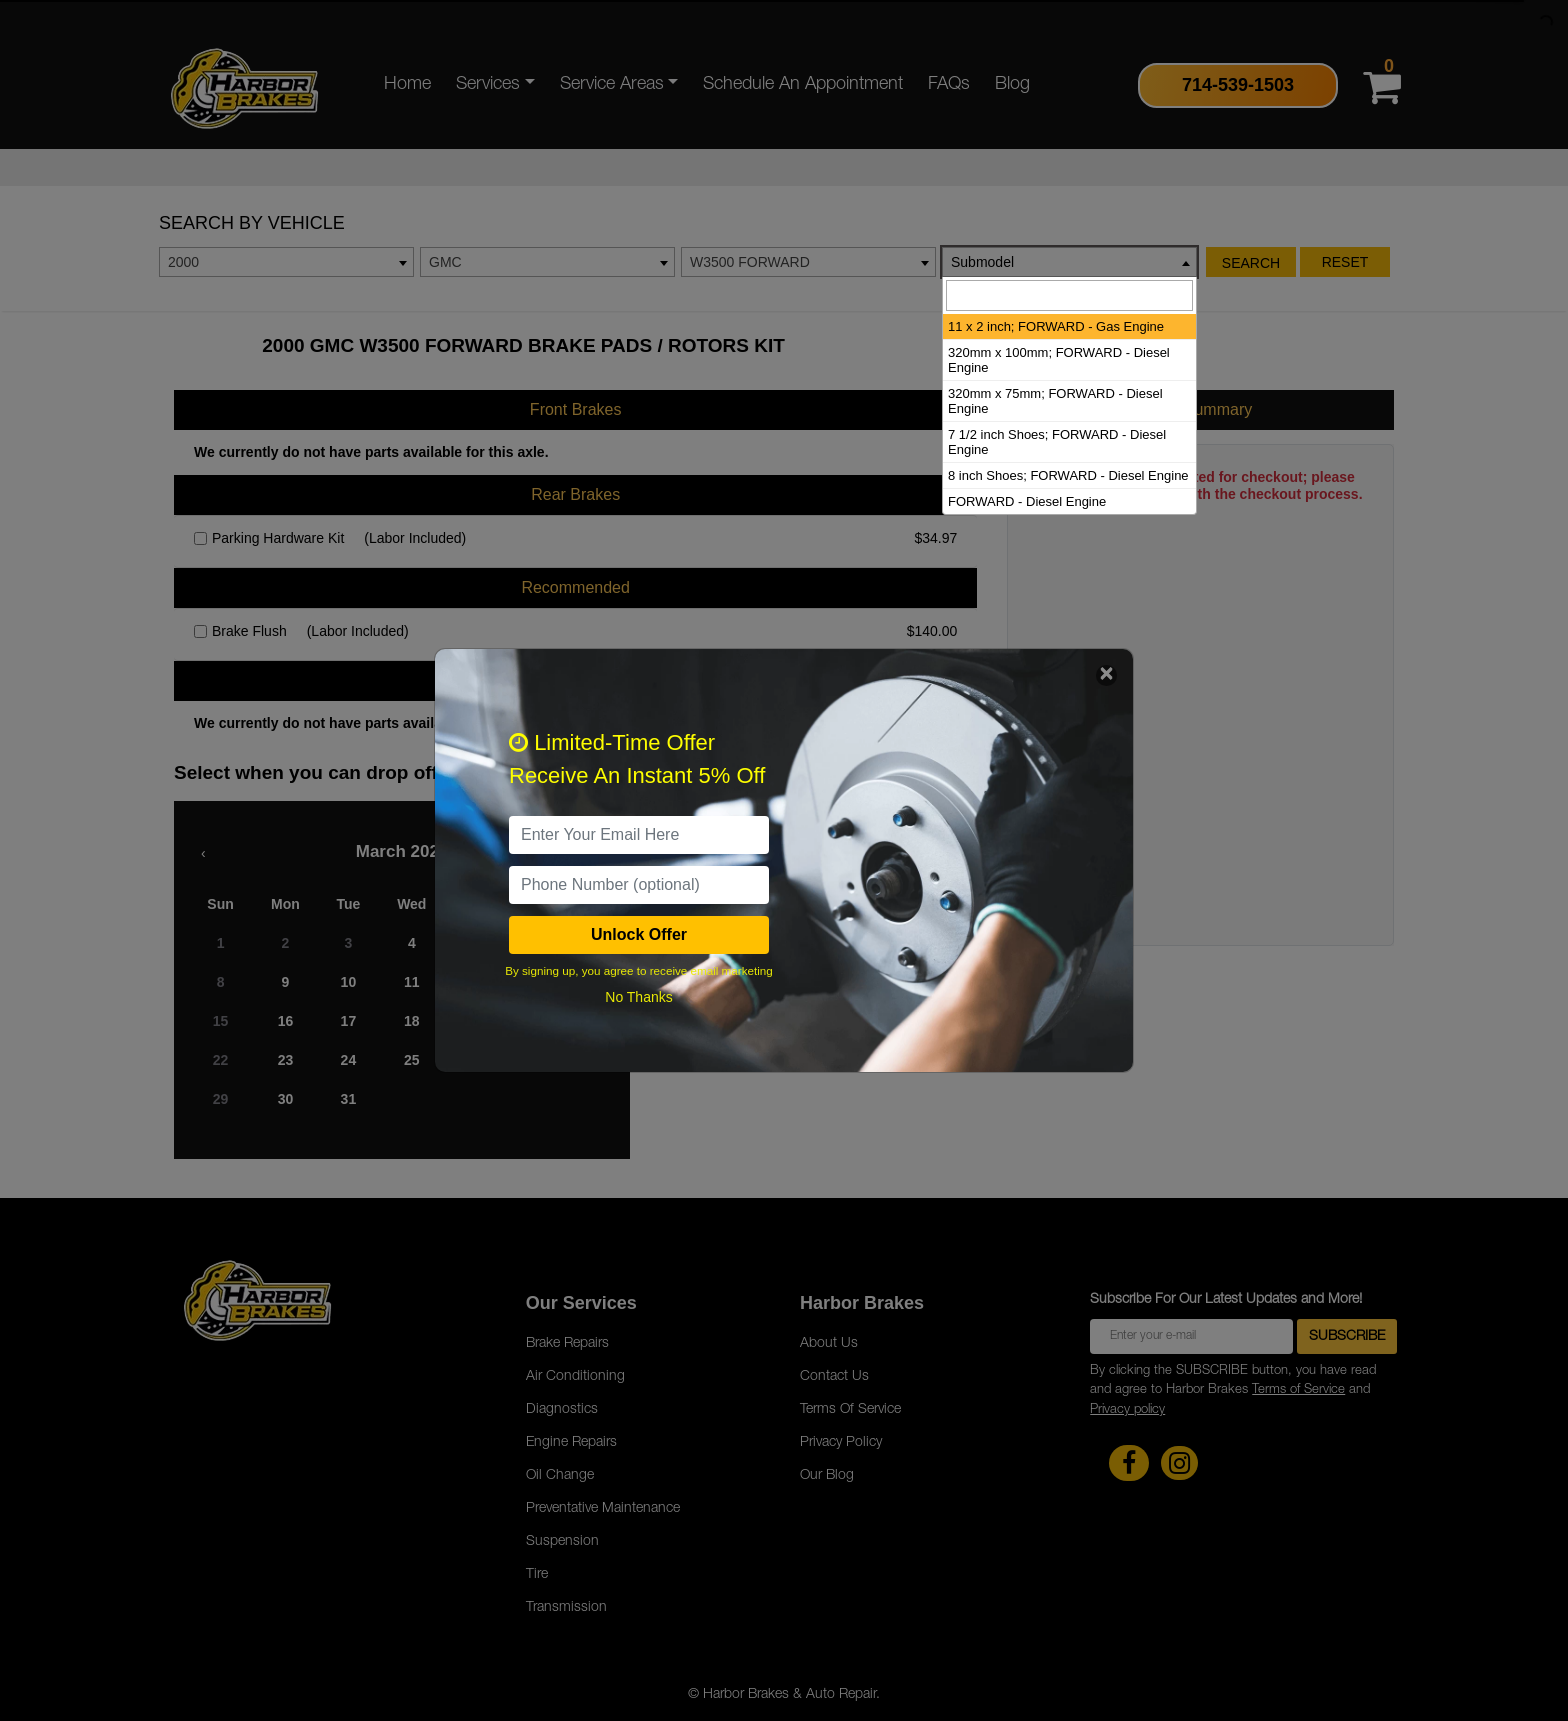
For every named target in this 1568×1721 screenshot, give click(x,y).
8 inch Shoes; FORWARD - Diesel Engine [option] (1068, 475)
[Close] (1106, 675)
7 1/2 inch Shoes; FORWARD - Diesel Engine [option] (1057, 442)
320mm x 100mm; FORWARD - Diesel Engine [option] (1059, 360)
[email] (639, 835)
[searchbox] (1069, 295)
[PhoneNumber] (639, 885)
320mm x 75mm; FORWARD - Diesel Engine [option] (1055, 401)
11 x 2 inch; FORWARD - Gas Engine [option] (1056, 326)
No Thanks (638, 997)
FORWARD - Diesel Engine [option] (1027, 501)
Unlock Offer (639, 934)
